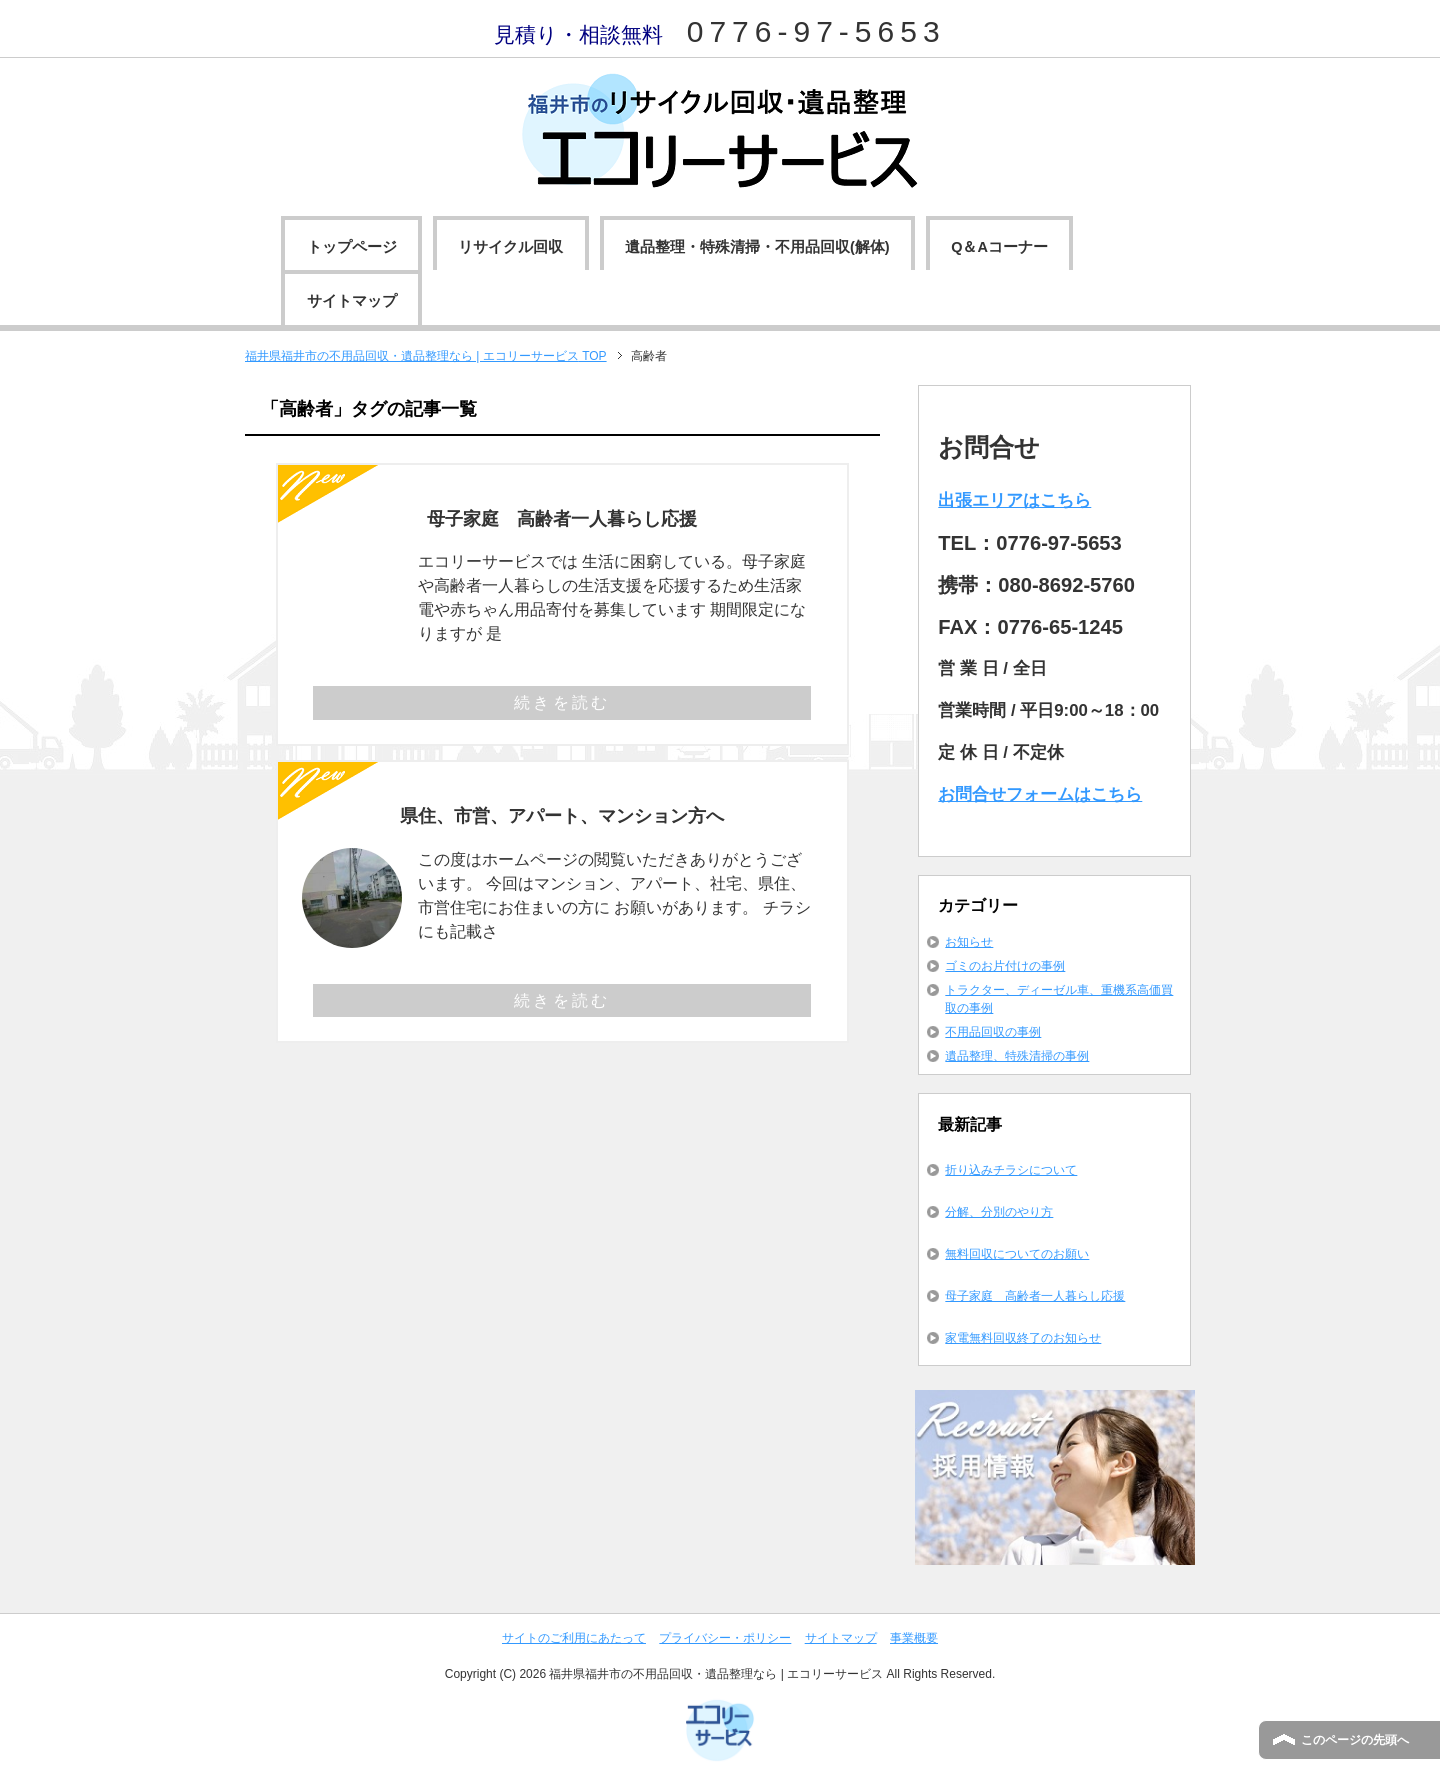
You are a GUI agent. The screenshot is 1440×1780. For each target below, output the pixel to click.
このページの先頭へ (1355, 1740)
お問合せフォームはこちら (1040, 794)
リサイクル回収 (510, 247)
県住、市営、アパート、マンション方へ (562, 815)
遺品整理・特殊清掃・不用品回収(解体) (757, 247)
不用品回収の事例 (993, 1032)
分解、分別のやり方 (999, 1212)
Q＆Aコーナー (999, 247)
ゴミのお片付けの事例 (1005, 966)
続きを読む (562, 702)
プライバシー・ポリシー (725, 1638)
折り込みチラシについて (1011, 1170)
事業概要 (914, 1638)
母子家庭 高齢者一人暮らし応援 (562, 518)
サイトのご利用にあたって (574, 1638)
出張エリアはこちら (1014, 500)
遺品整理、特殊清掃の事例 (1017, 1056)
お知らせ (969, 942)
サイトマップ (352, 301)
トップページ (352, 247)
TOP (426, 356)
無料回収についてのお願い (1017, 1254)
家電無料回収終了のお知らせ (1023, 1338)
